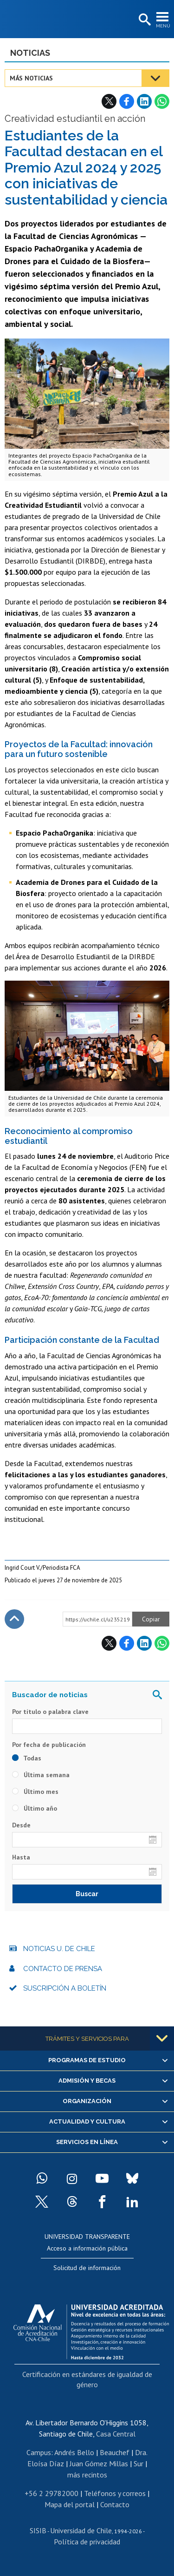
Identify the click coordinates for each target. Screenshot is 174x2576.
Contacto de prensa (62, 1969)
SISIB (38, 2530)
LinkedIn (144, 101)
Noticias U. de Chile (59, 1949)
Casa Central (115, 2433)
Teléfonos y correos (115, 2493)
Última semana (41, 1775)
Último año (34, 1808)
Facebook (127, 101)
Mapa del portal (70, 2504)
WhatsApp (162, 101)
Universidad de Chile (81, 2530)
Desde (21, 1825)
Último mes (35, 1791)
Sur (138, 2463)
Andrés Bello (74, 2452)
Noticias (30, 53)
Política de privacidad (87, 2541)
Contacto (114, 2504)
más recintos (87, 2474)
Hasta (21, 1857)
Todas (26, 1758)
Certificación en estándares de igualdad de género (87, 2379)
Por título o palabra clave (50, 1711)
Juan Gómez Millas (99, 2463)
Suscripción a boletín (64, 1988)
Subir (14, 1619)
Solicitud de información (87, 2268)
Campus (38, 2452)
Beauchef (114, 2452)
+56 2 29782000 (51, 2493)
